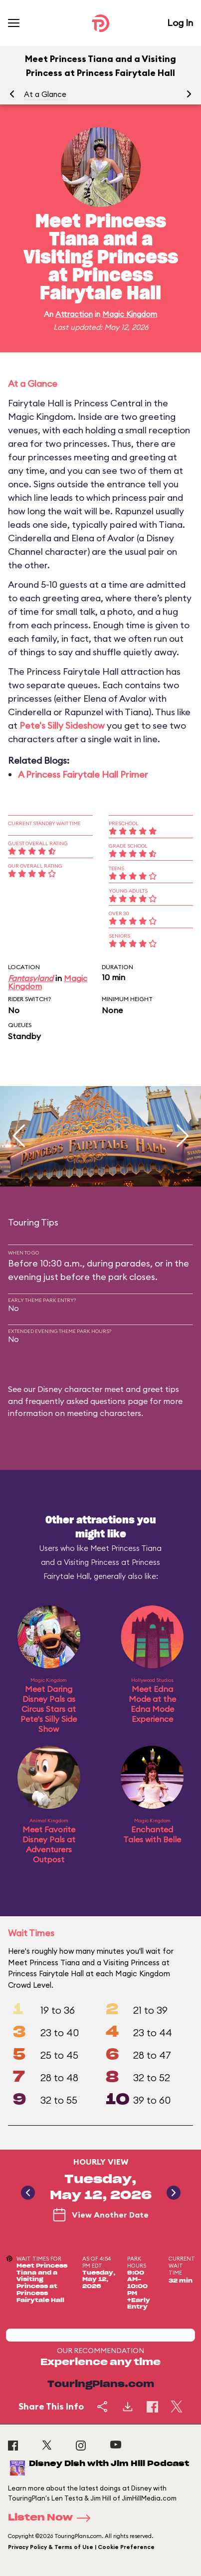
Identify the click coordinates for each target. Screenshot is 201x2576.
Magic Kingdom (129, 314)
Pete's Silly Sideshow (62, 725)
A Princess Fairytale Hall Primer (83, 774)
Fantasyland (30, 978)
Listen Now (52, 2518)
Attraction (74, 314)
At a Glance (45, 94)
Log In (180, 22)
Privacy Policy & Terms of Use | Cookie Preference (81, 2547)
